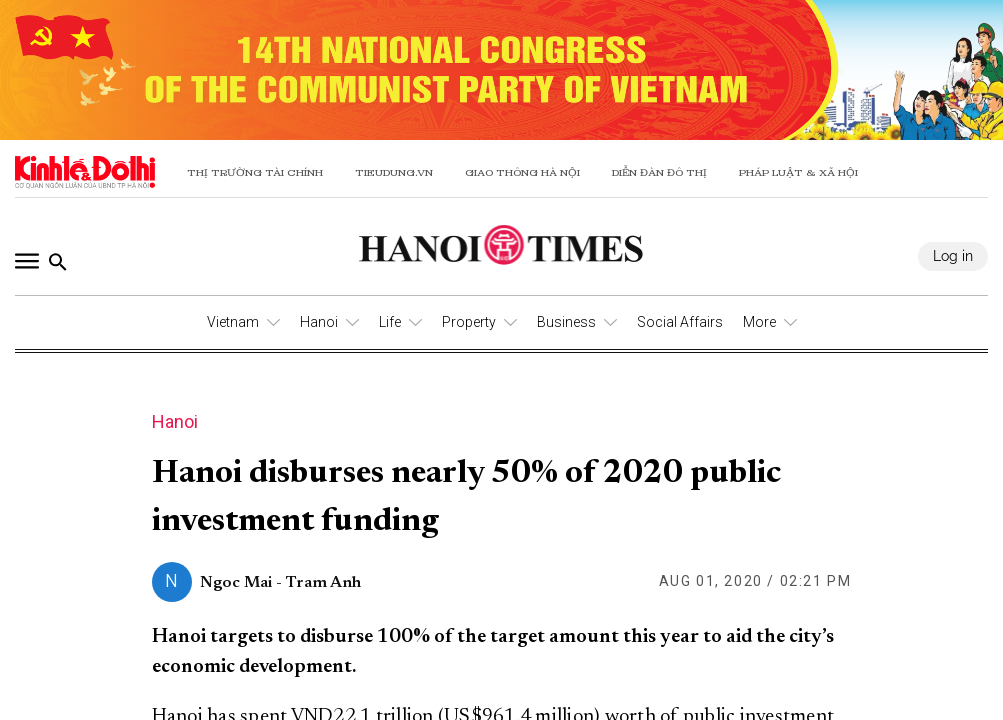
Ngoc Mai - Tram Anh (280, 583)
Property (469, 322)
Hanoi (319, 322)
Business (566, 322)
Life (390, 322)
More (759, 322)
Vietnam (233, 322)
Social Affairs (680, 322)
